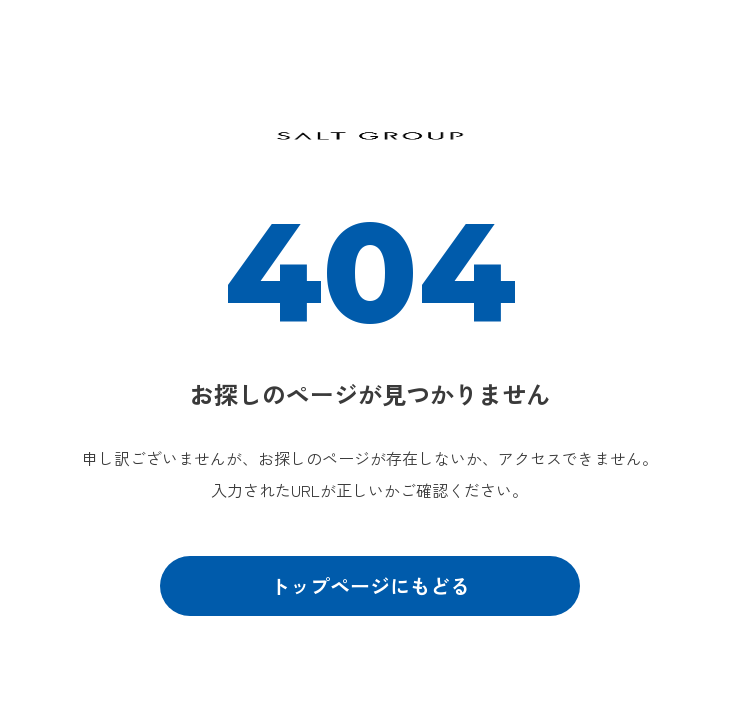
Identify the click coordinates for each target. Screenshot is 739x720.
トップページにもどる (370, 585)
